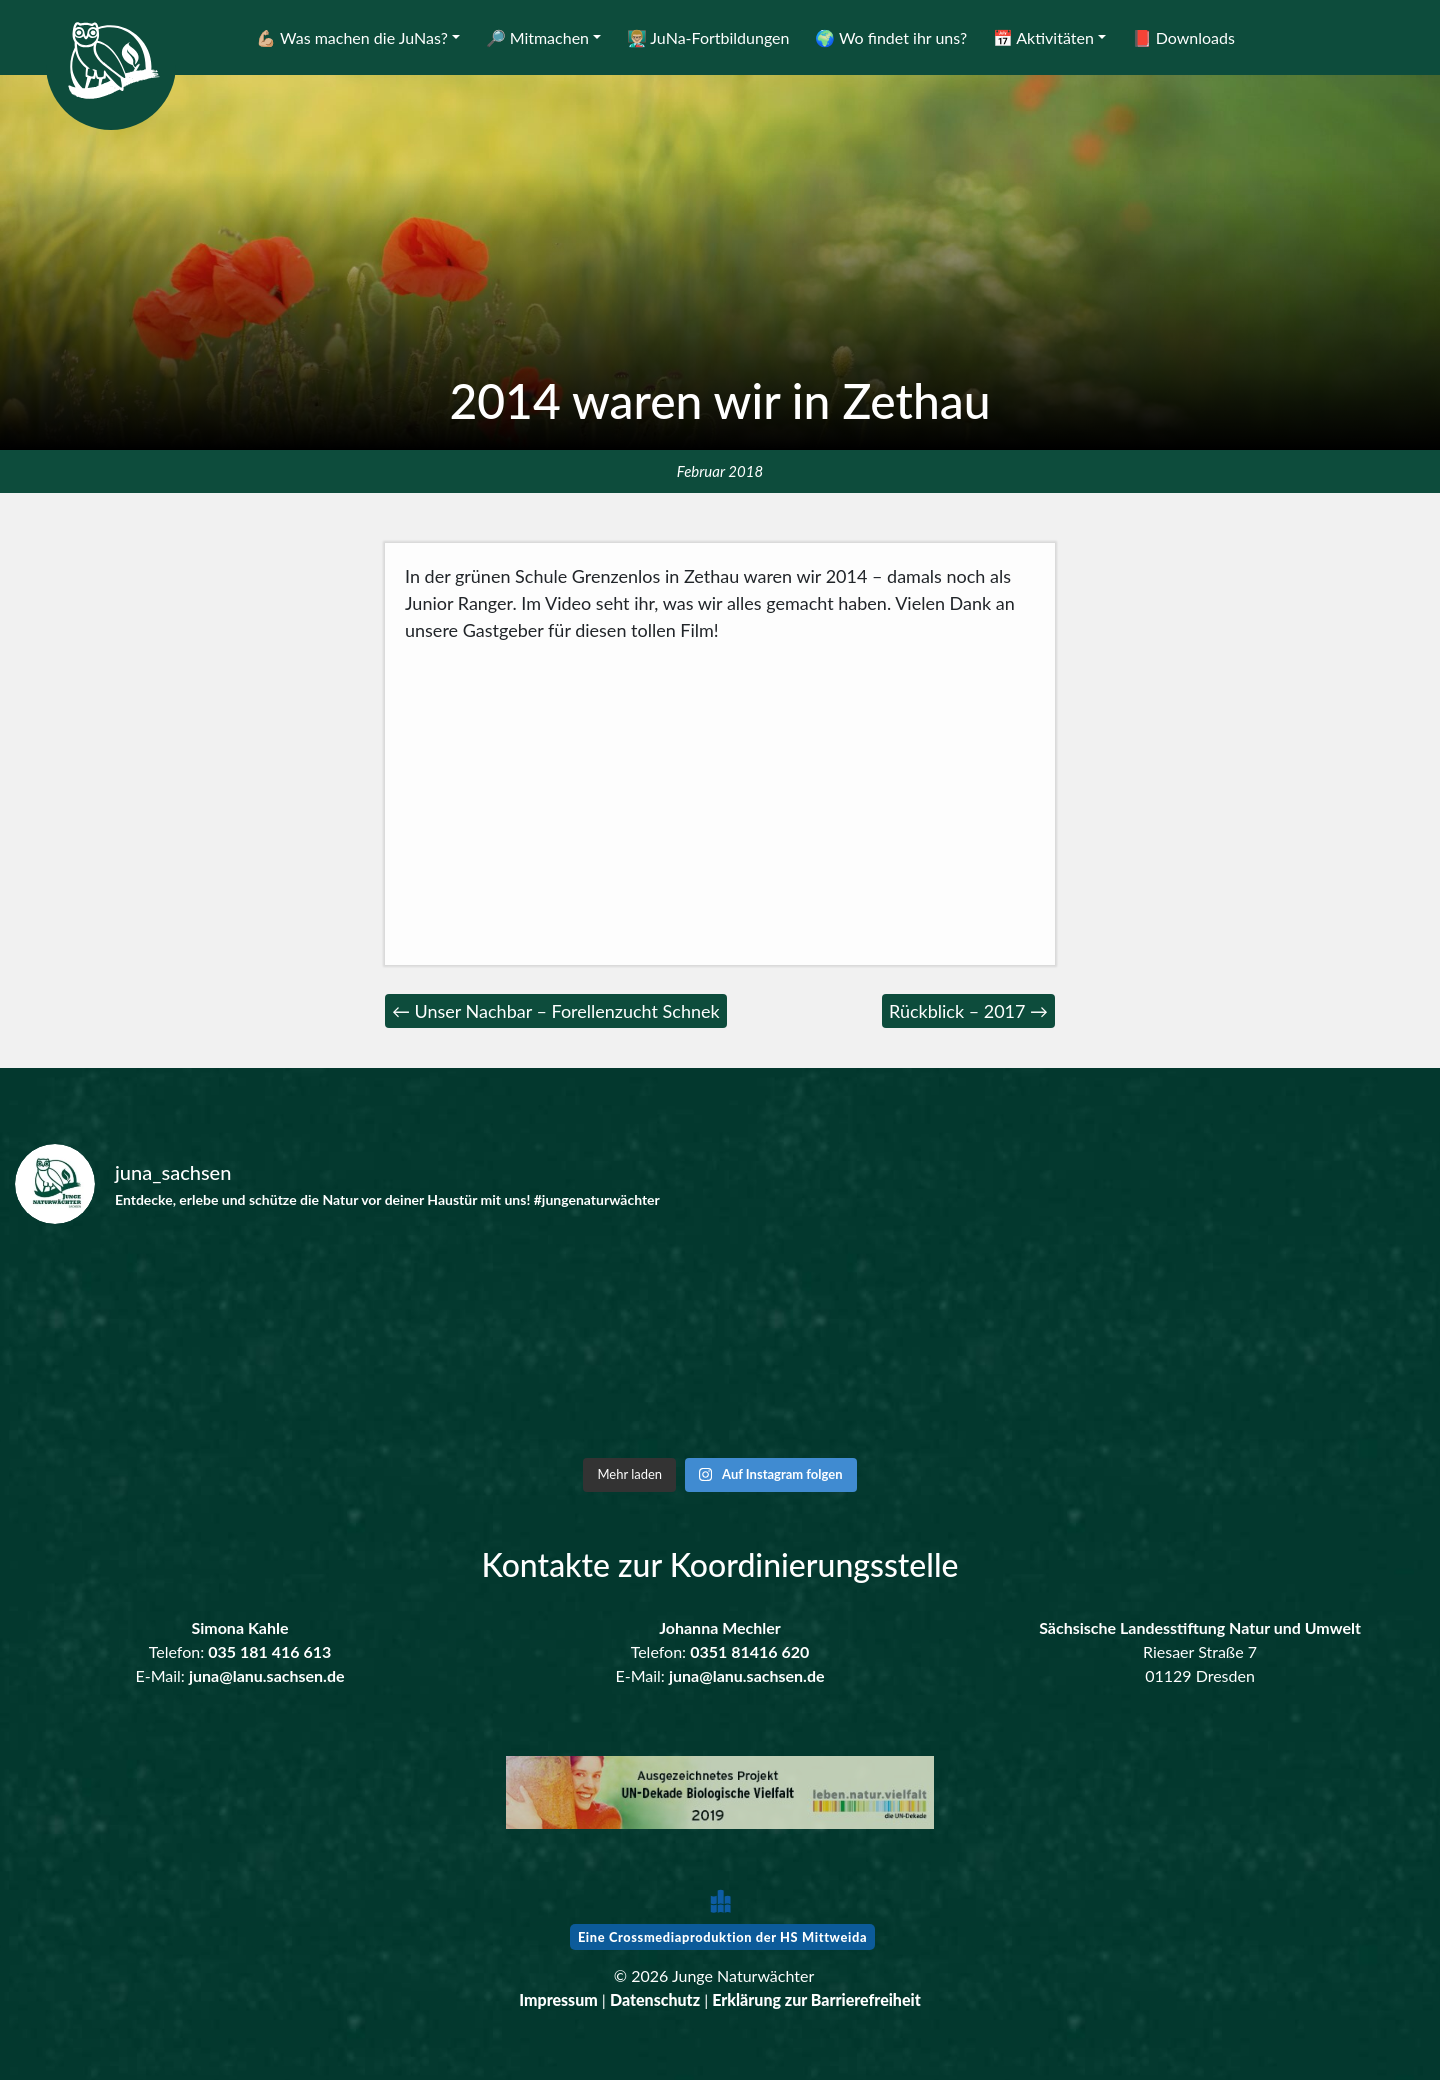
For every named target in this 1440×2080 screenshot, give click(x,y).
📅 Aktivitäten (1043, 37)
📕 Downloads (1183, 37)
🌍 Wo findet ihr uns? (891, 37)
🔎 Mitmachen (537, 37)
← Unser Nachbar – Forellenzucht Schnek (556, 1011)
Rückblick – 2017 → (968, 1011)
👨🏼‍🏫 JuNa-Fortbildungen (708, 37)
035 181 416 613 (269, 1651)
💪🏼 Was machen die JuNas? (352, 37)
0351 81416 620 (749, 1651)
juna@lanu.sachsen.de (267, 1675)
